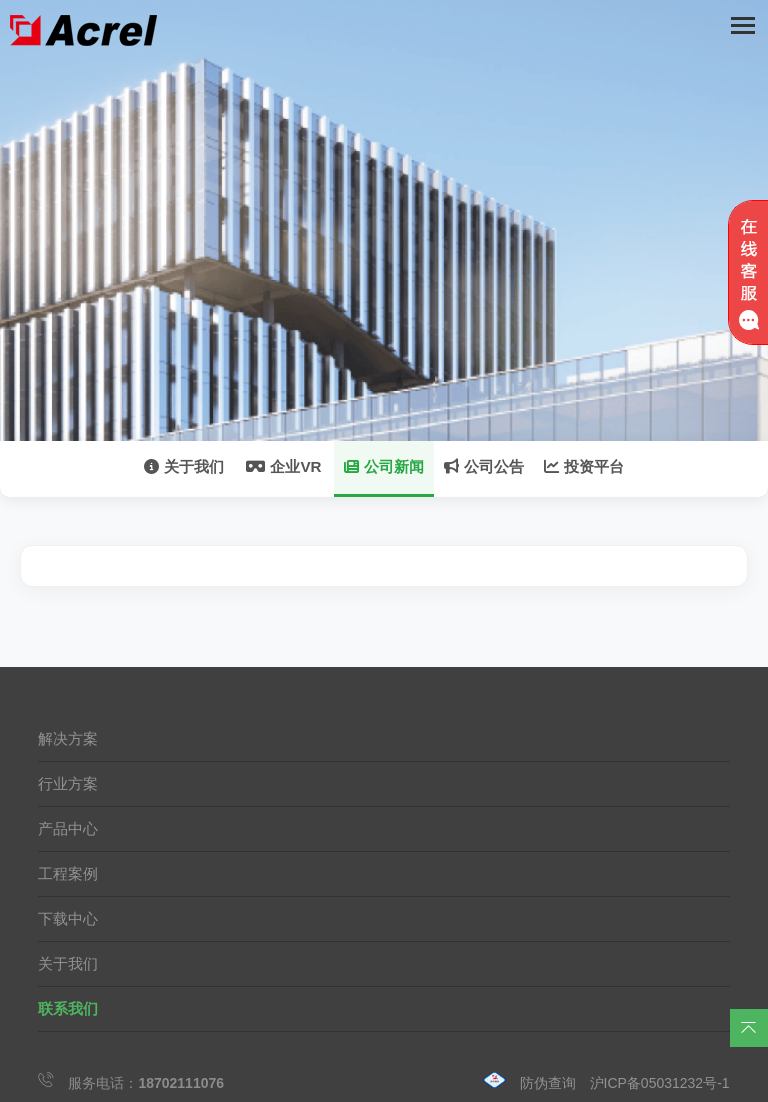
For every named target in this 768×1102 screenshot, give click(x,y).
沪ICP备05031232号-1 (660, 1083)
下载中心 (68, 918)
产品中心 (68, 828)
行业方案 (68, 783)
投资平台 (584, 466)
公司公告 (484, 466)
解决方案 (68, 738)
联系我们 (68, 1008)
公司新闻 (384, 466)
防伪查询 (548, 1083)
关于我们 (184, 466)
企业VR (283, 466)
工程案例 (68, 873)
